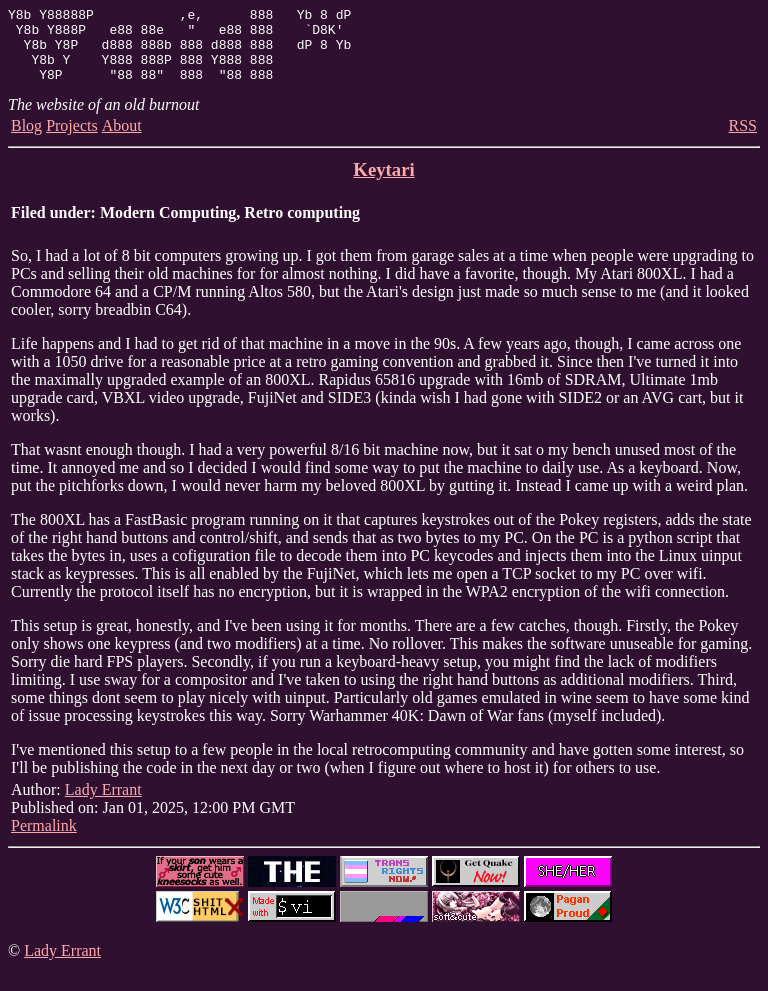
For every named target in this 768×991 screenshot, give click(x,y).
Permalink (44, 840)
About (122, 140)
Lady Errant (103, 804)
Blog (26, 140)
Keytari (383, 184)
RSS (743, 140)
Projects (72, 140)
